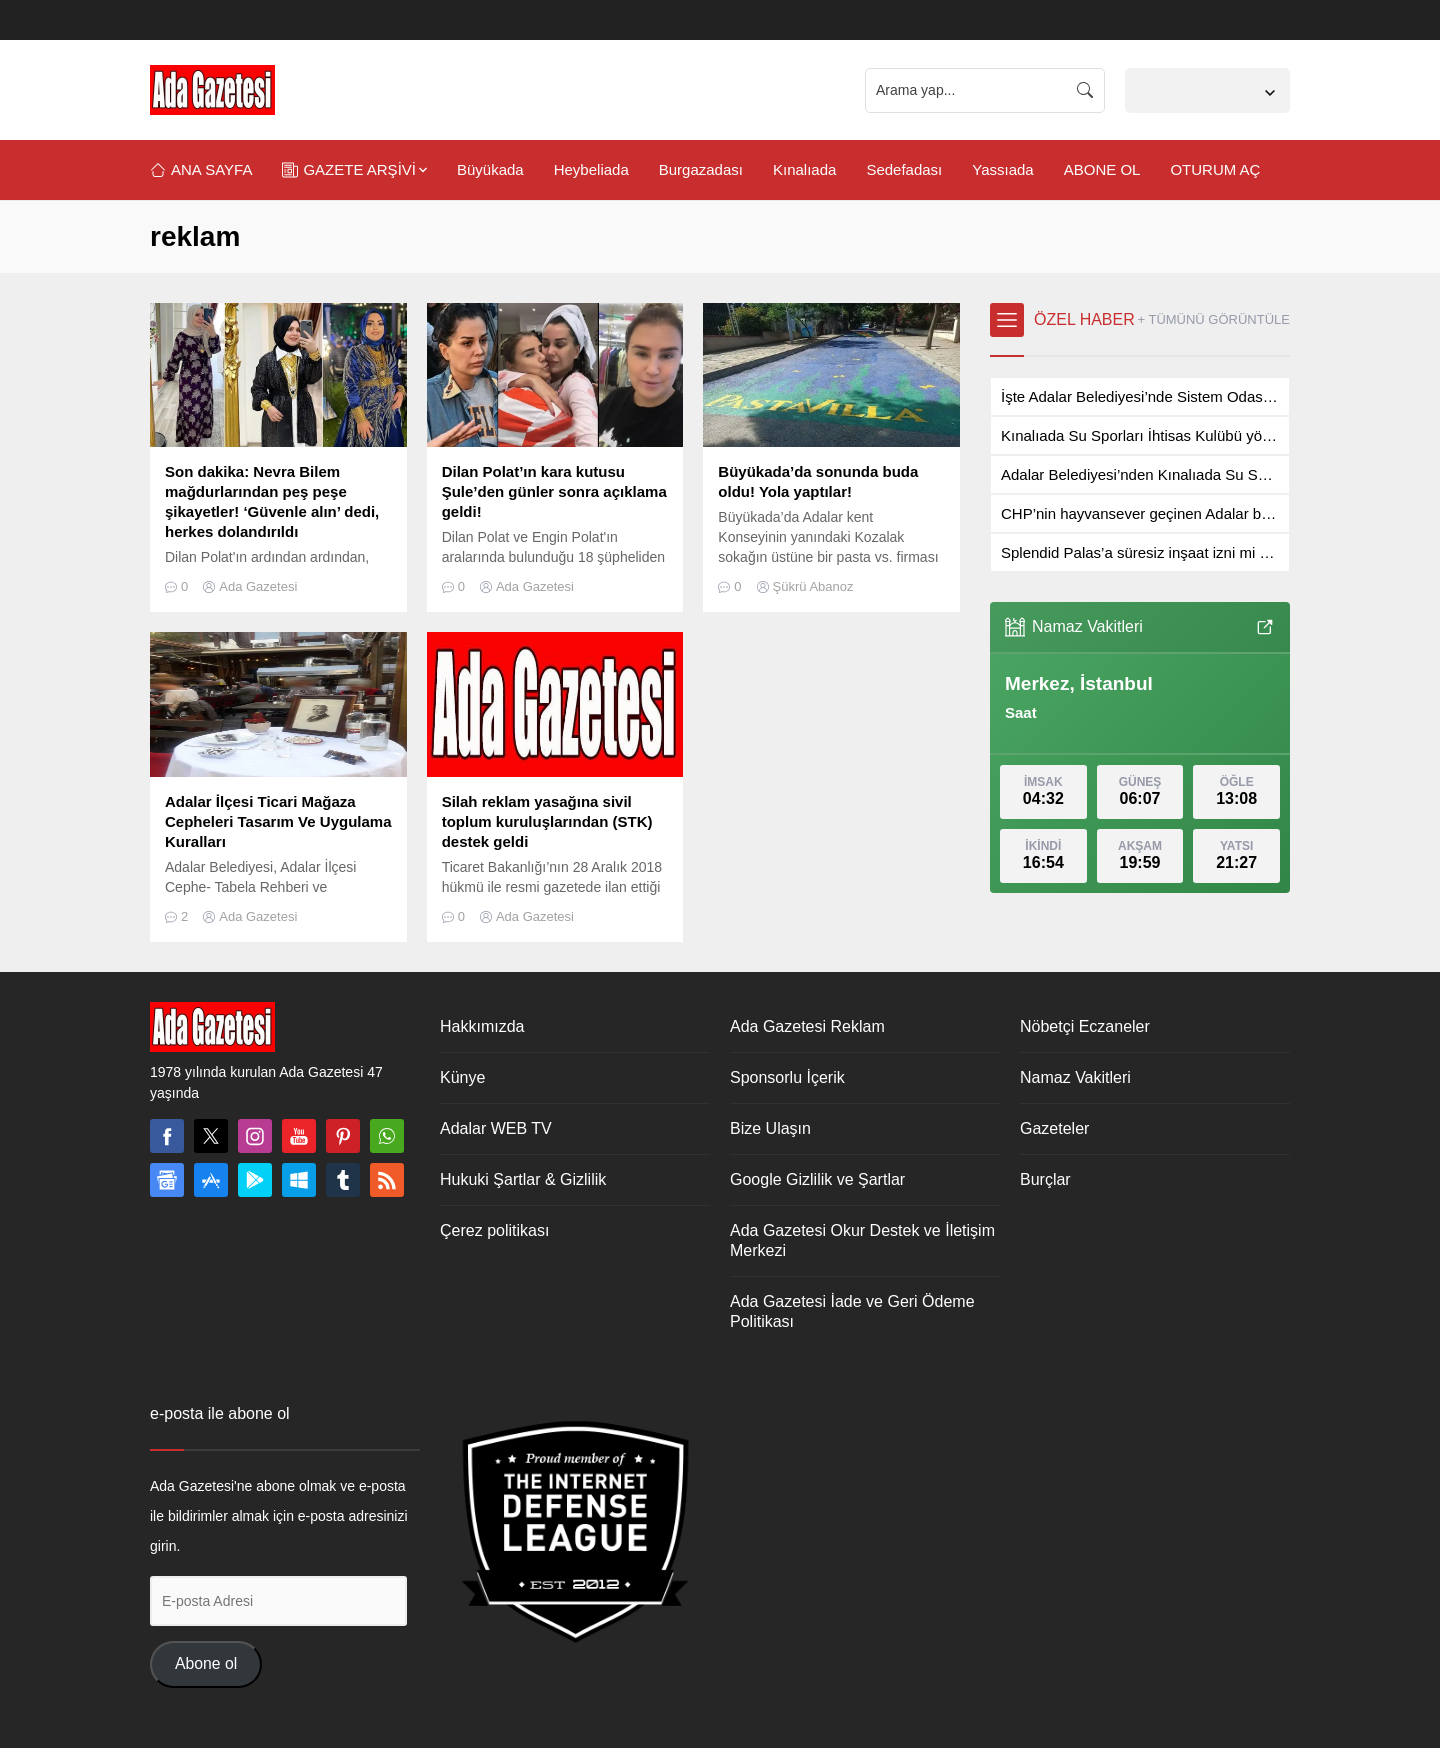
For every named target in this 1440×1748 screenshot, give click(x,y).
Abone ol (206, 1663)
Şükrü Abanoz (813, 586)
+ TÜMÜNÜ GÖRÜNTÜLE (1213, 319)
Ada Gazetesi (258, 586)
